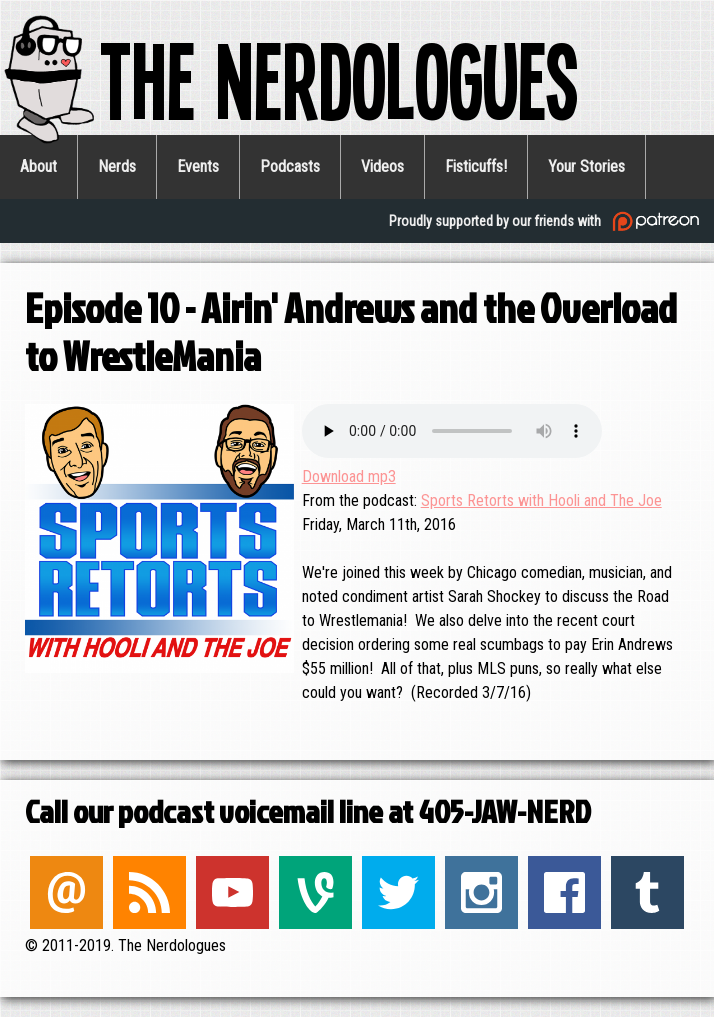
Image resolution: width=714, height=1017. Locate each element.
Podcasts (290, 166)
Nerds (117, 166)
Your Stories (586, 166)
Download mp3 (349, 476)
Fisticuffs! (476, 166)
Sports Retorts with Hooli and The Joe (541, 500)
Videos (382, 166)
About (38, 166)
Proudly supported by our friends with (546, 222)
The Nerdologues (289, 78)
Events (198, 166)
